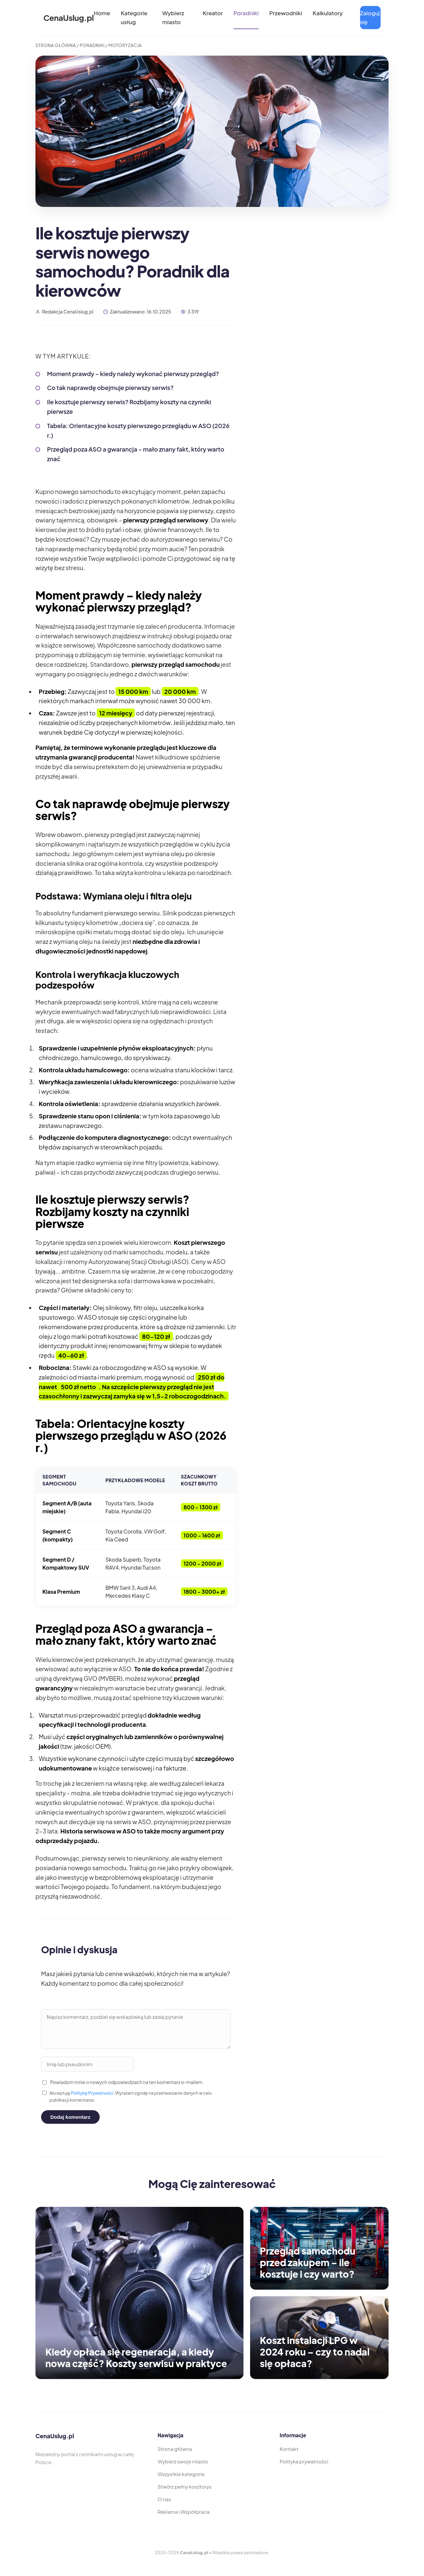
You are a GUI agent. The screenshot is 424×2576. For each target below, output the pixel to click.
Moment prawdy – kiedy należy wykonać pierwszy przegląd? (133, 373)
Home (102, 13)
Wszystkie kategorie (181, 2474)
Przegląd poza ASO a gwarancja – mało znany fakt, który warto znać (135, 453)
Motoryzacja (124, 45)
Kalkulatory (328, 13)
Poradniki (246, 13)
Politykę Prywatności (92, 2093)
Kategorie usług (134, 17)
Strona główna (175, 2449)
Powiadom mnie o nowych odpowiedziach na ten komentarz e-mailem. (123, 2082)
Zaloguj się (370, 17)
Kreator (213, 13)
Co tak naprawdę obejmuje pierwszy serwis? (110, 387)
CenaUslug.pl (68, 18)
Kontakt (289, 2449)
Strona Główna (55, 45)
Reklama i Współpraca (184, 2511)
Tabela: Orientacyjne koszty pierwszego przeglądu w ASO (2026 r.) (138, 430)
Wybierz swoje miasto (183, 2461)
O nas (164, 2499)
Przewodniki (285, 13)
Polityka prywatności (304, 2461)
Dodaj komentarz (70, 2117)
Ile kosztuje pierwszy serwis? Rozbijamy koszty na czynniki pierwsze (129, 406)
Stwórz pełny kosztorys (185, 2486)
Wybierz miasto (173, 17)
